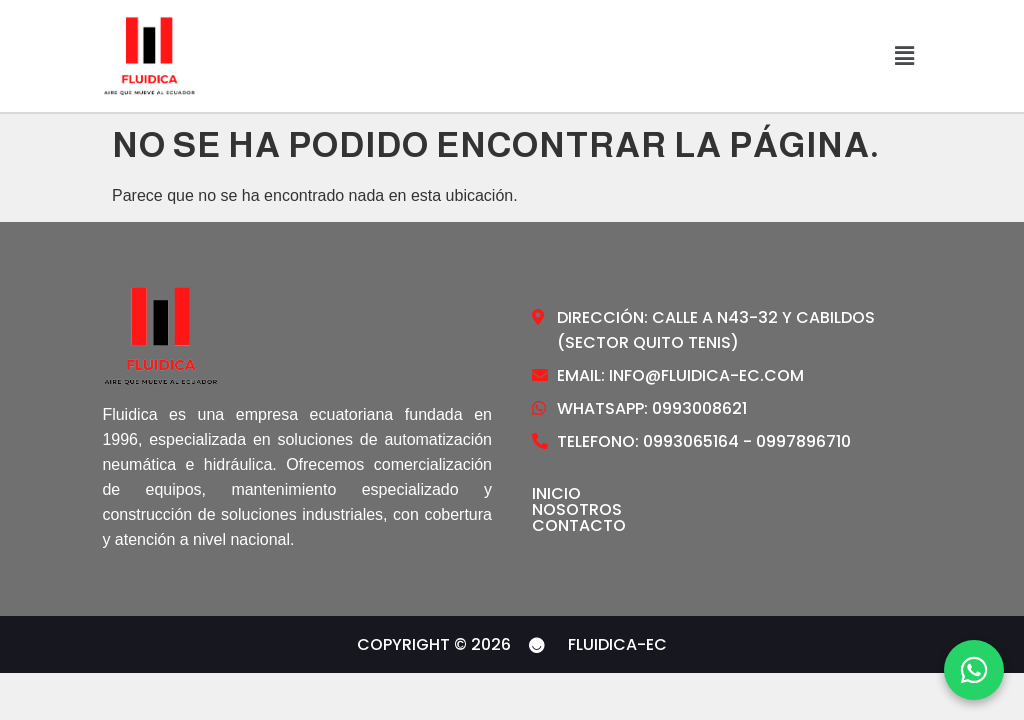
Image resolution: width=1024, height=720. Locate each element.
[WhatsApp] (974, 670)
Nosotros (577, 510)
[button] (904, 56)
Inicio (556, 494)
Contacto (579, 526)
